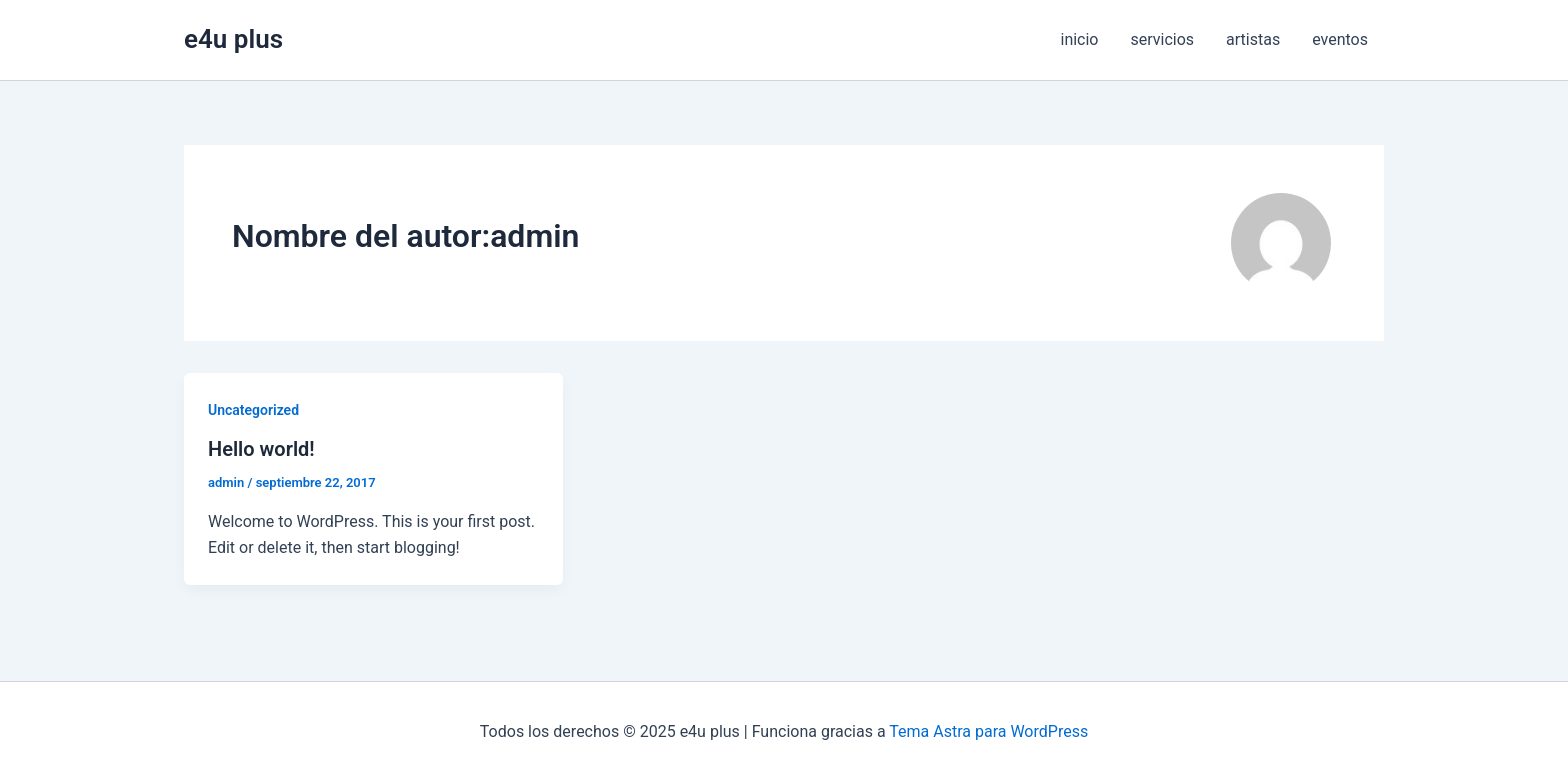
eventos (1340, 39)
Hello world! (261, 449)
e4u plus (233, 39)
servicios (1163, 39)
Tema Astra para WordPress (988, 731)
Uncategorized (253, 410)
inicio (1079, 39)
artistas (1253, 39)
